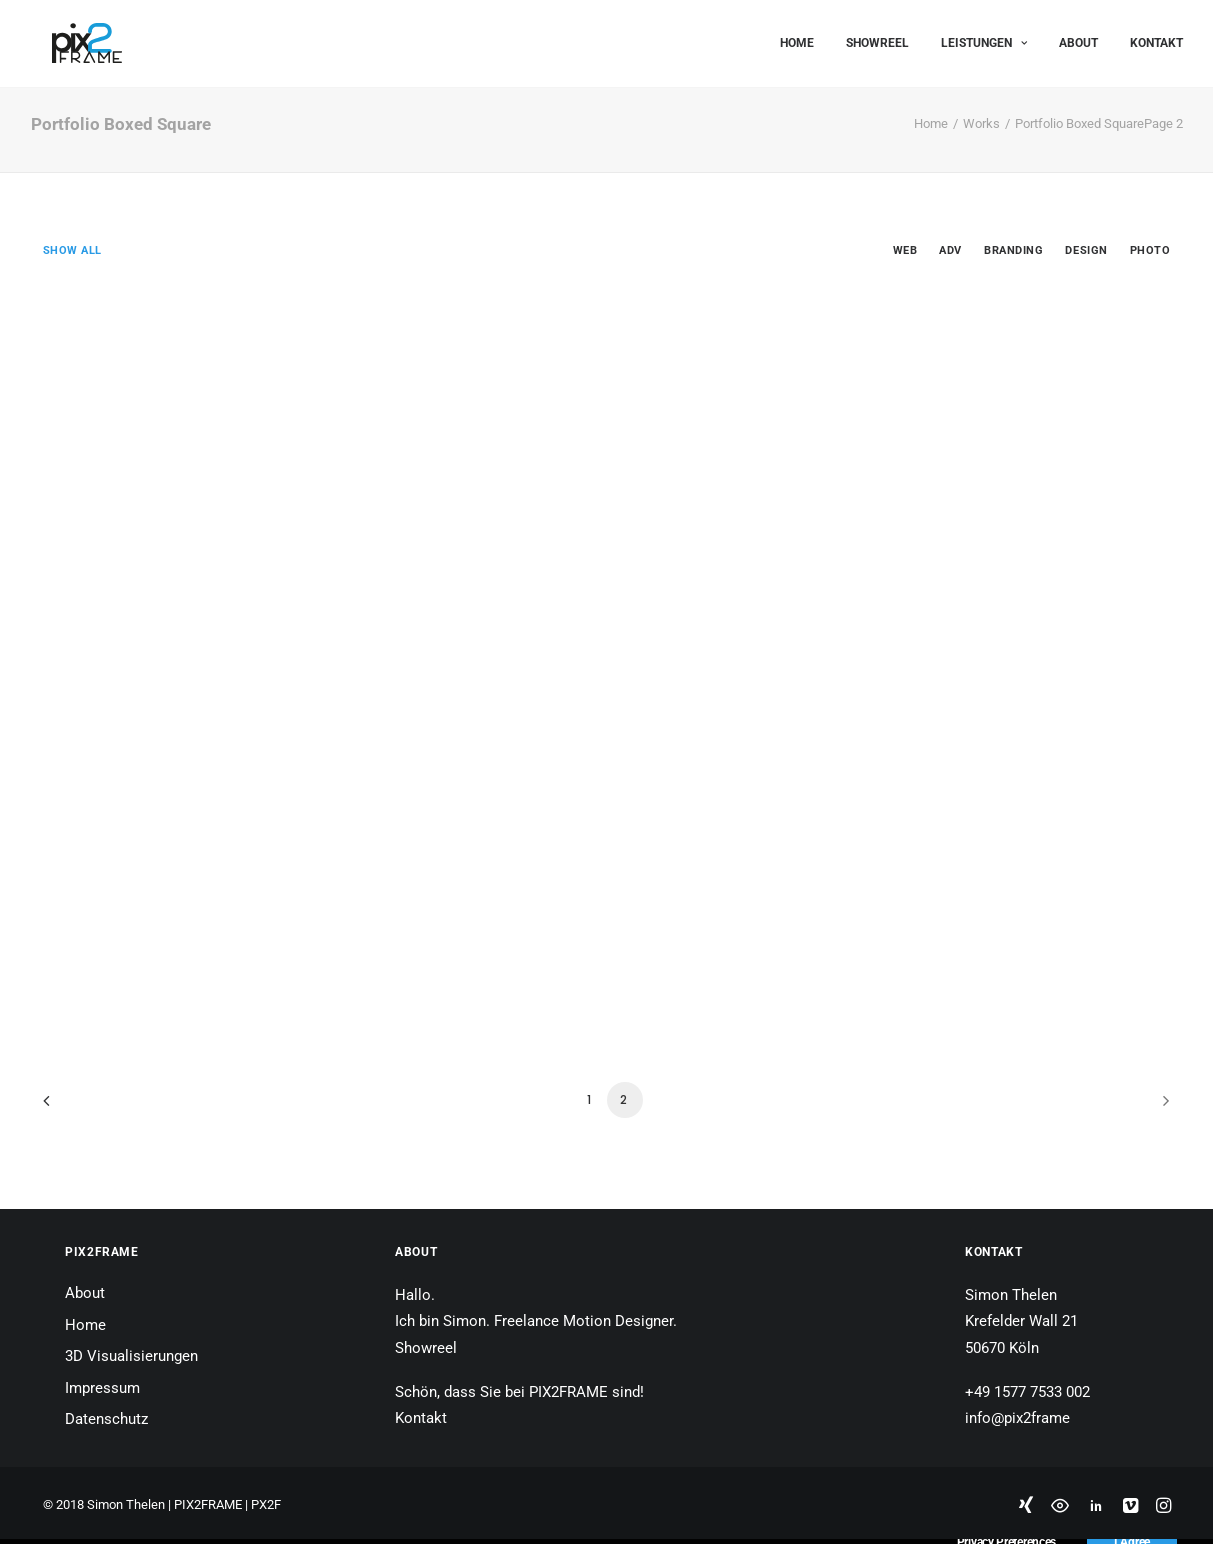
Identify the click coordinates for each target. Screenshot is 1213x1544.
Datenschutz (106, 1419)
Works (981, 123)
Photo (1150, 250)
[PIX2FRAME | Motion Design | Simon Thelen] (65, 38)
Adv (950, 250)
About (1078, 38)
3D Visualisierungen (131, 1356)
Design (1086, 250)
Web (905, 250)
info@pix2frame (1017, 1418)
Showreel (877, 38)
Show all (72, 250)
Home (797, 38)
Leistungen (984, 38)
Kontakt (1156, 38)
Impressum (102, 1388)
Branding (1013, 250)
